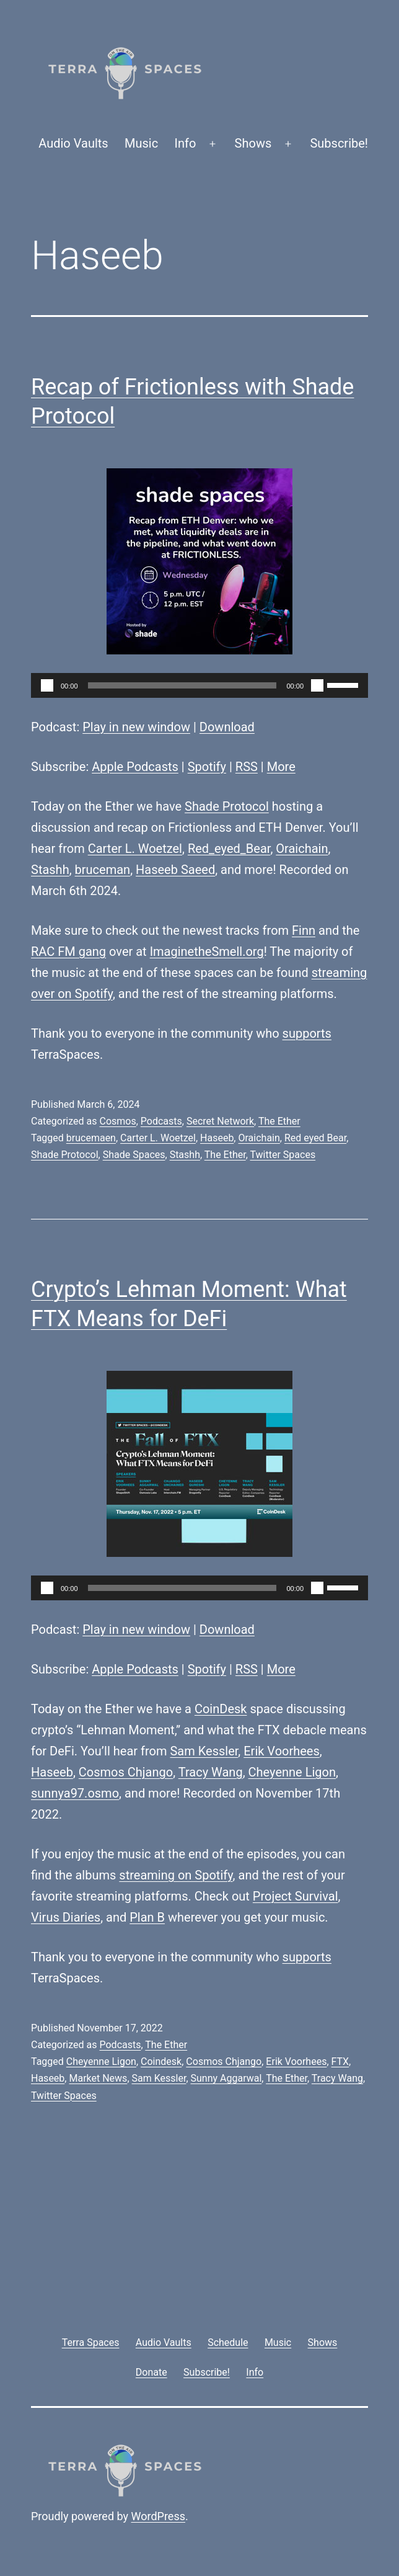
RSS (246, 766)
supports (307, 1033)
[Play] (47, 685)
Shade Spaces (134, 1155)
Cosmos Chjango (126, 1772)
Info (185, 143)
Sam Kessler (204, 1751)
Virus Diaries (65, 1917)
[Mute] (317, 685)
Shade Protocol (227, 806)
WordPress (158, 2516)
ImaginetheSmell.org (207, 951)
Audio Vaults (73, 143)
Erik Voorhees (281, 1751)
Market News (98, 2078)
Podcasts (161, 1121)
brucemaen (91, 1138)
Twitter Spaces (282, 1155)
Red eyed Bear (315, 1138)
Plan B (147, 1917)
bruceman (103, 869)
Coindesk (161, 2061)
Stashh (50, 869)
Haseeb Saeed (175, 869)
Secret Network (220, 1121)
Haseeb (217, 1138)
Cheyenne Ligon (292, 1772)
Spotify (207, 766)
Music (141, 143)
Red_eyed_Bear (229, 848)
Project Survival (295, 1896)
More (281, 766)
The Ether (279, 1121)
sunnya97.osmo (75, 1793)
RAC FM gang (68, 951)
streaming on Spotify (175, 1875)
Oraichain (302, 848)
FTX (340, 2061)
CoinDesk (221, 1708)
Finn (303, 930)
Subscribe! (339, 143)
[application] (199, 685)
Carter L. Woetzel (135, 848)
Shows (253, 143)
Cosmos (117, 1121)
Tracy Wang (210, 1772)
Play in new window (136, 727)
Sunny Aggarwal (226, 2078)
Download (227, 727)
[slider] (182, 685)
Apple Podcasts (135, 766)
